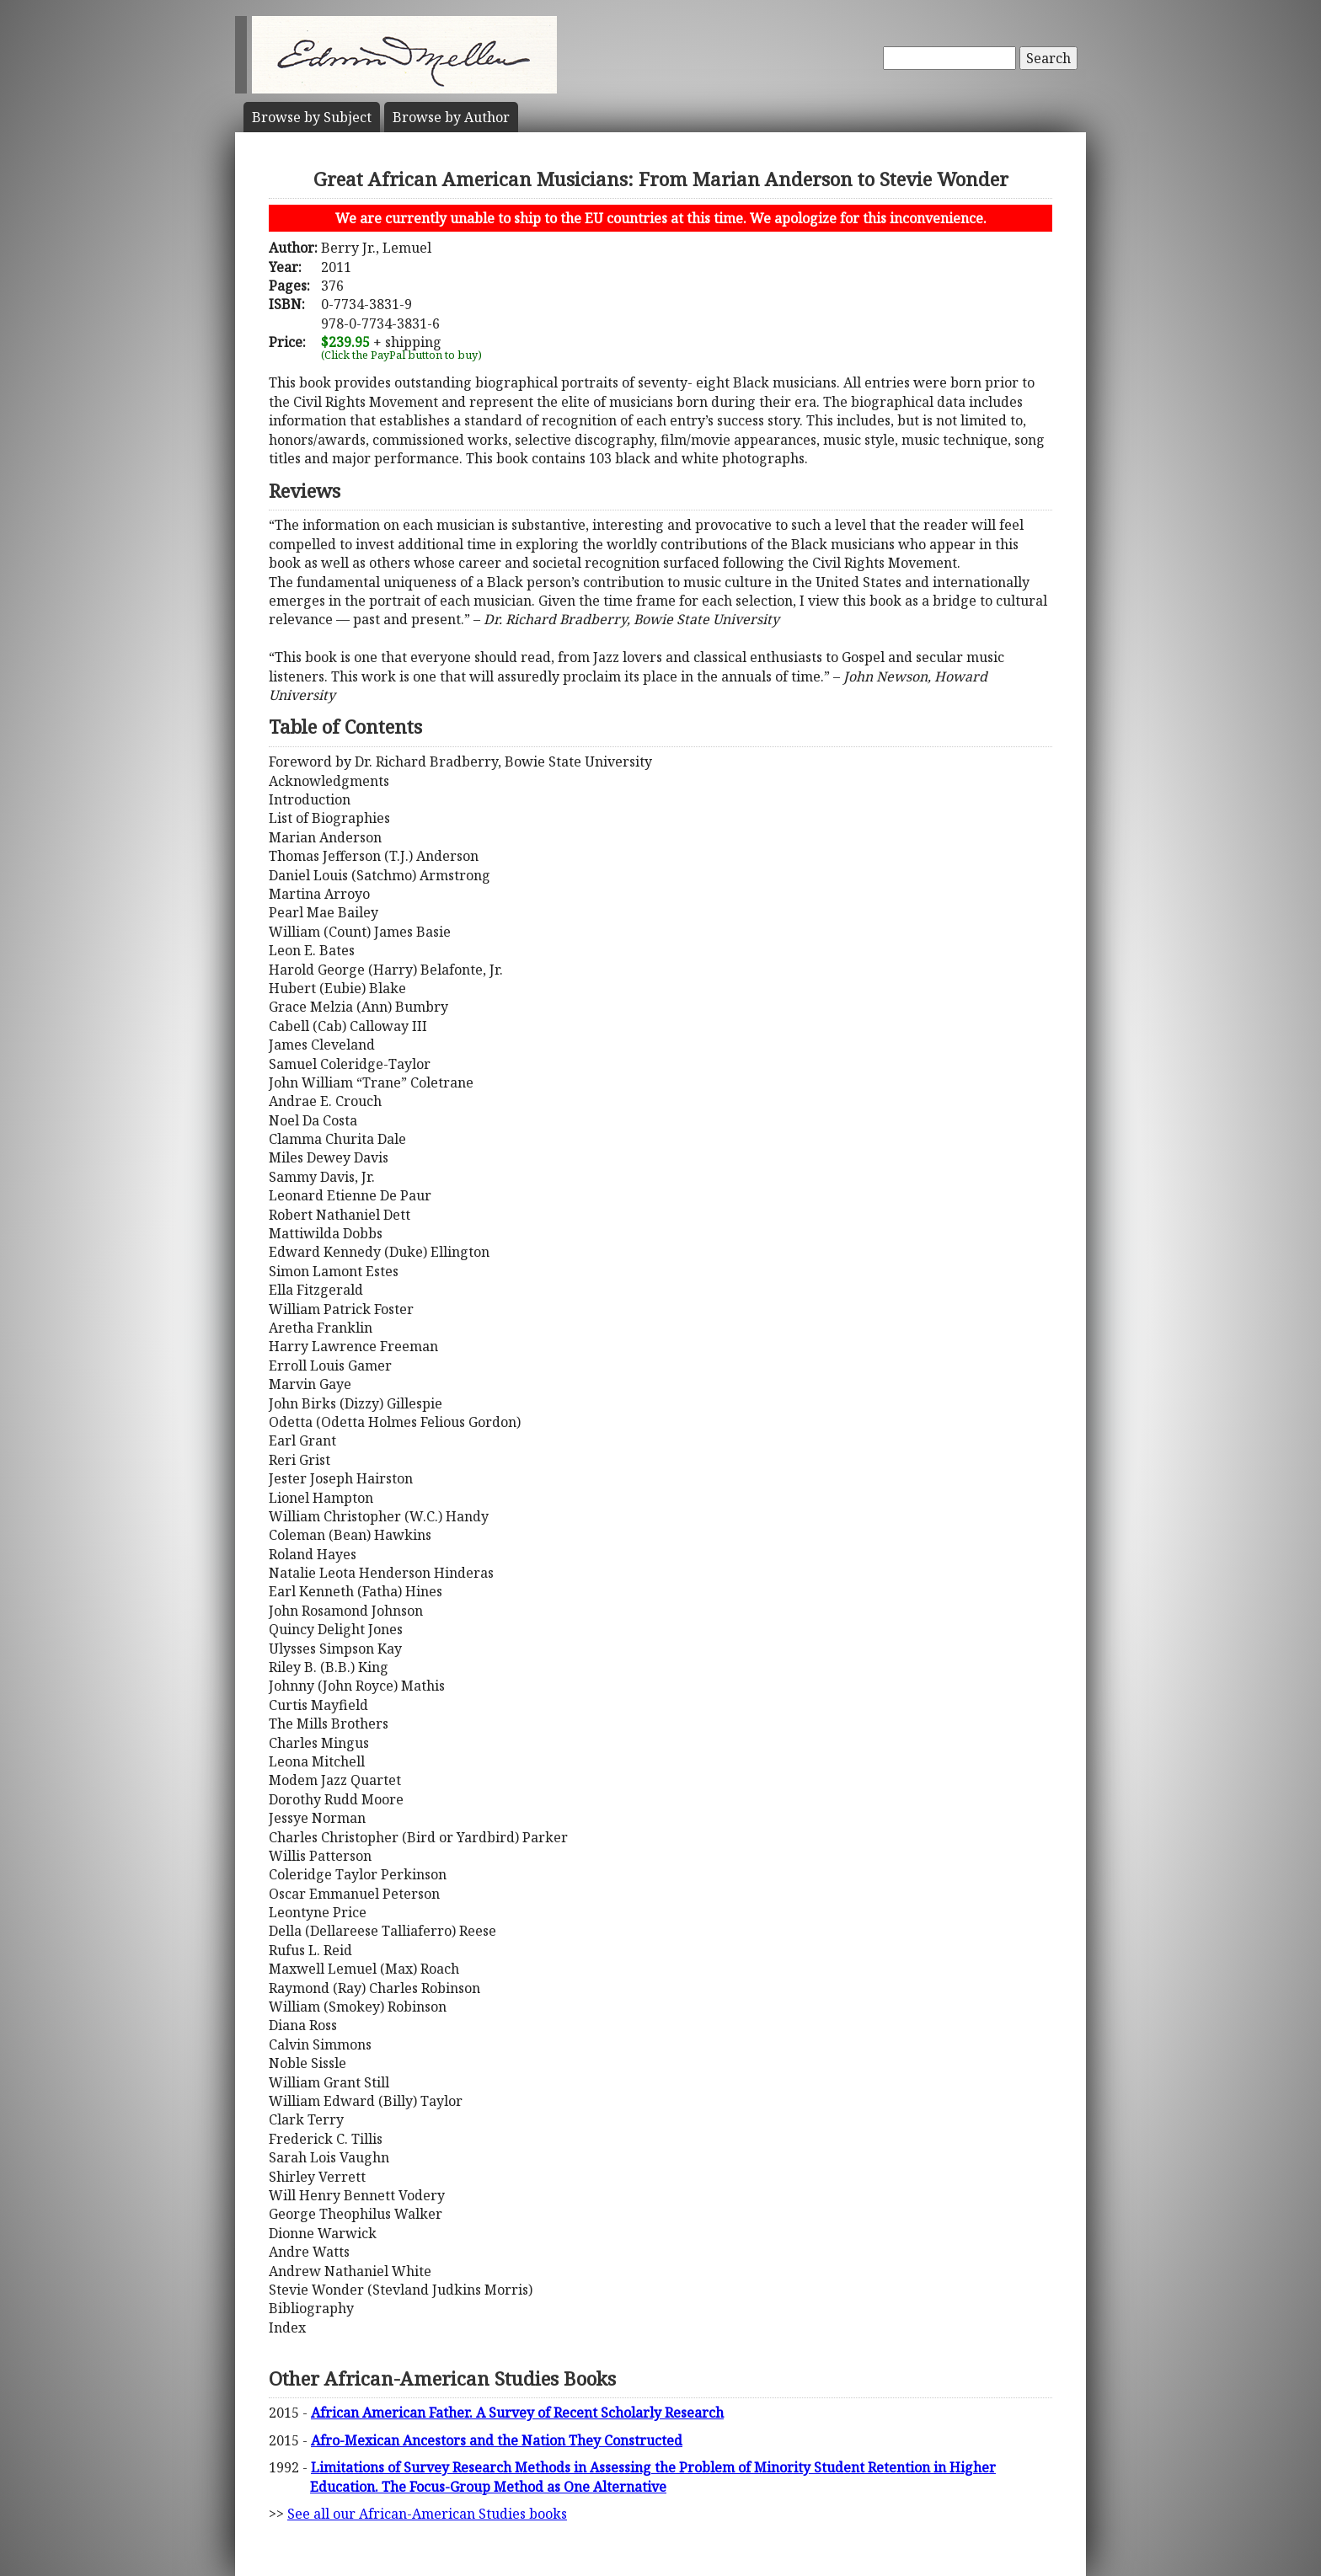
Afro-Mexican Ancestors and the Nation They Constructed (496, 2440)
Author (451, 117)
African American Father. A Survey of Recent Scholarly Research (517, 2412)
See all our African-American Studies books (427, 2513)
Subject (312, 117)
